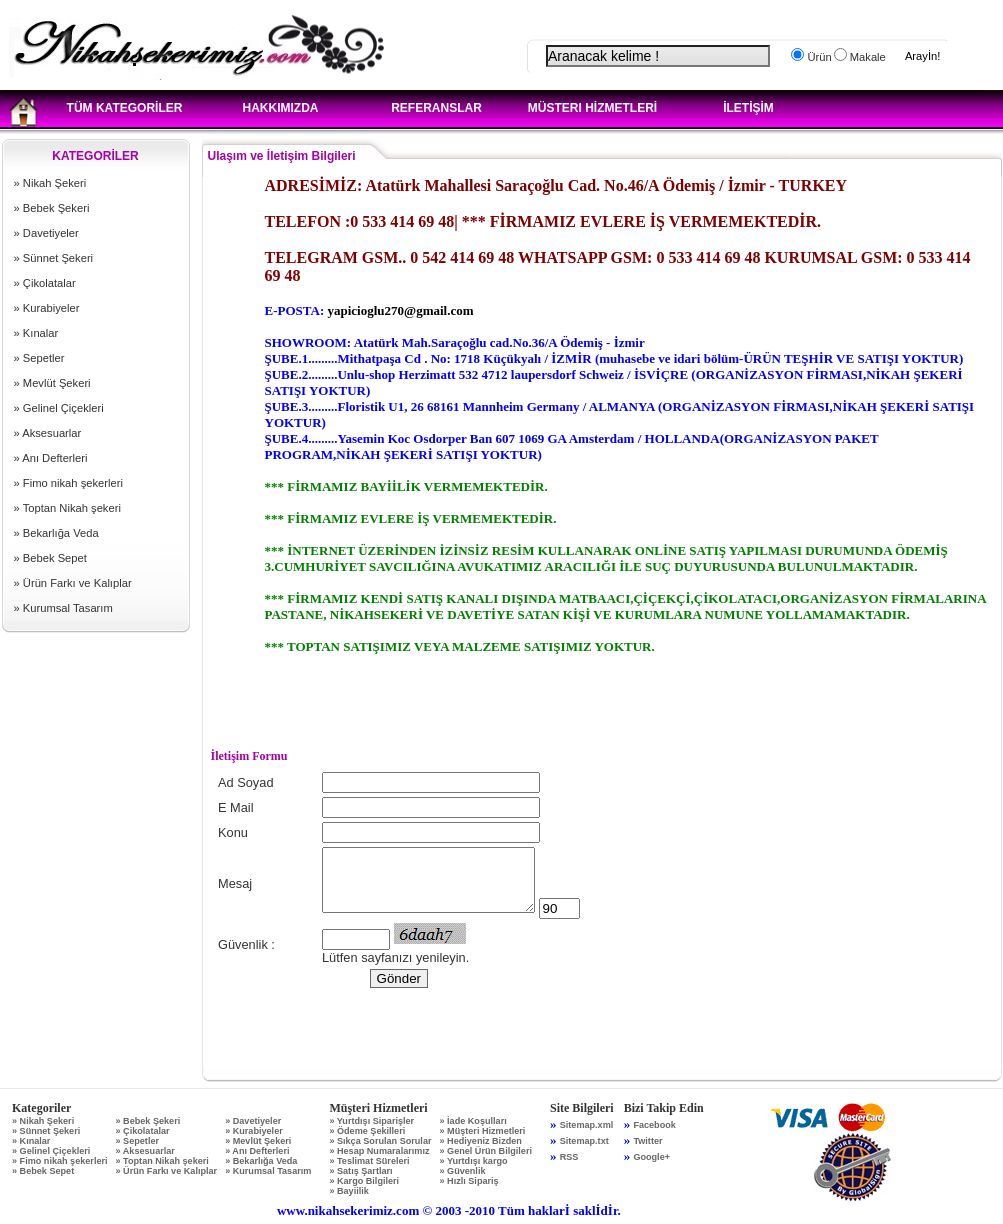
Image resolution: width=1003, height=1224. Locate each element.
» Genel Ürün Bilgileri (485, 1151)
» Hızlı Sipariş (468, 1181)
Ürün (817, 57)
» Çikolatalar (45, 283)
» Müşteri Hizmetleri (482, 1131)
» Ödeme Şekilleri (367, 1131)
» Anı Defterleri (51, 458)
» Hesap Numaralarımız (379, 1151)
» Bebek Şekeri (52, 208)
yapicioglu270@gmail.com (400, 310)
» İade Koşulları (472, 1121)
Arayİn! (922, 56)
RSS (569, 1157)
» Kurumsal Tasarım (63, 608)
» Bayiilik (348, 1191)
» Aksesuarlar (48, 433)
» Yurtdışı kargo (473, 1161)
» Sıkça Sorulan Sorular (380, 1141)
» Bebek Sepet (50, 558)
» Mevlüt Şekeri (52, 383)
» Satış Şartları (360, 1171)
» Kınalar (36, 333)
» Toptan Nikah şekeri (67, 508)
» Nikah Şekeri (50, 183)
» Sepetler (39, 358)
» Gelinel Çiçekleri (59, 408)
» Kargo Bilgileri (364, 1181)
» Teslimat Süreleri (369, 1161)
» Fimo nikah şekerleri (68, 483)
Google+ (651, 1157)
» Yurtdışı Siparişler (371, 1121)
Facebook (654, 1125)
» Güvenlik (462, 1171)
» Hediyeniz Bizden (480, 1141)
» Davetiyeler (46, 233)
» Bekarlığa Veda (56, 533)
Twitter (647, 1141)
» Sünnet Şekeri (54, 258)
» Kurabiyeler (47, 308)
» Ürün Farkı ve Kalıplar (73, 583)
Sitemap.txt (584, 1141)
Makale (866, 57)
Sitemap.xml (587, 1125)
